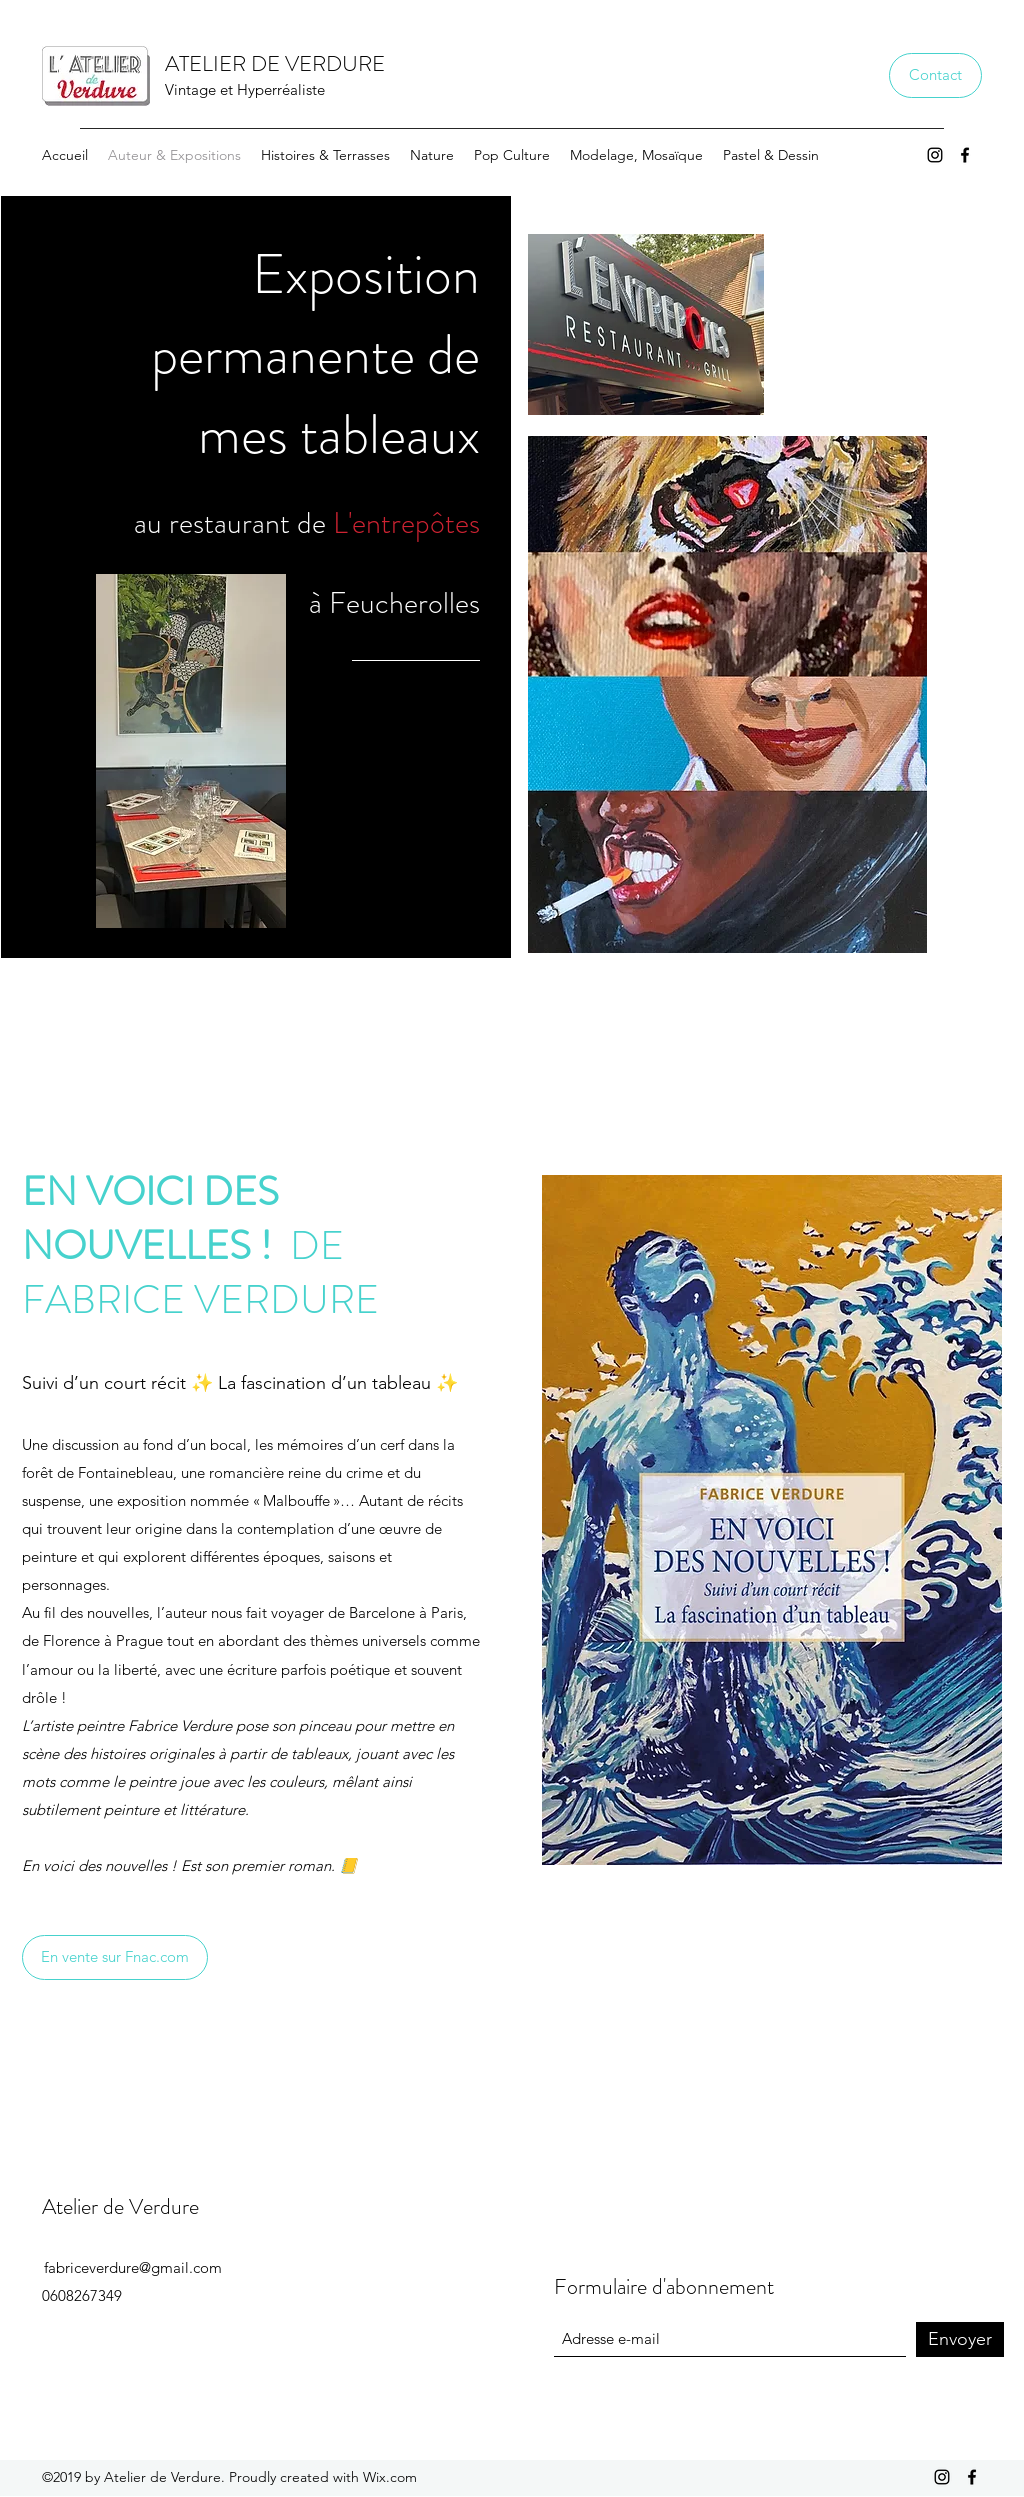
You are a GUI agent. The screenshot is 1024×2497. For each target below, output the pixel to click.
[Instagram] (935, 155)
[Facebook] (965, 155)
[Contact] (935, 75)
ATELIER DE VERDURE (275, 63)
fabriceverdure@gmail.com (133, 2267)
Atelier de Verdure (120, 2206)
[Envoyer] (960, 2339)
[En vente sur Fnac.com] (115, 1957)
